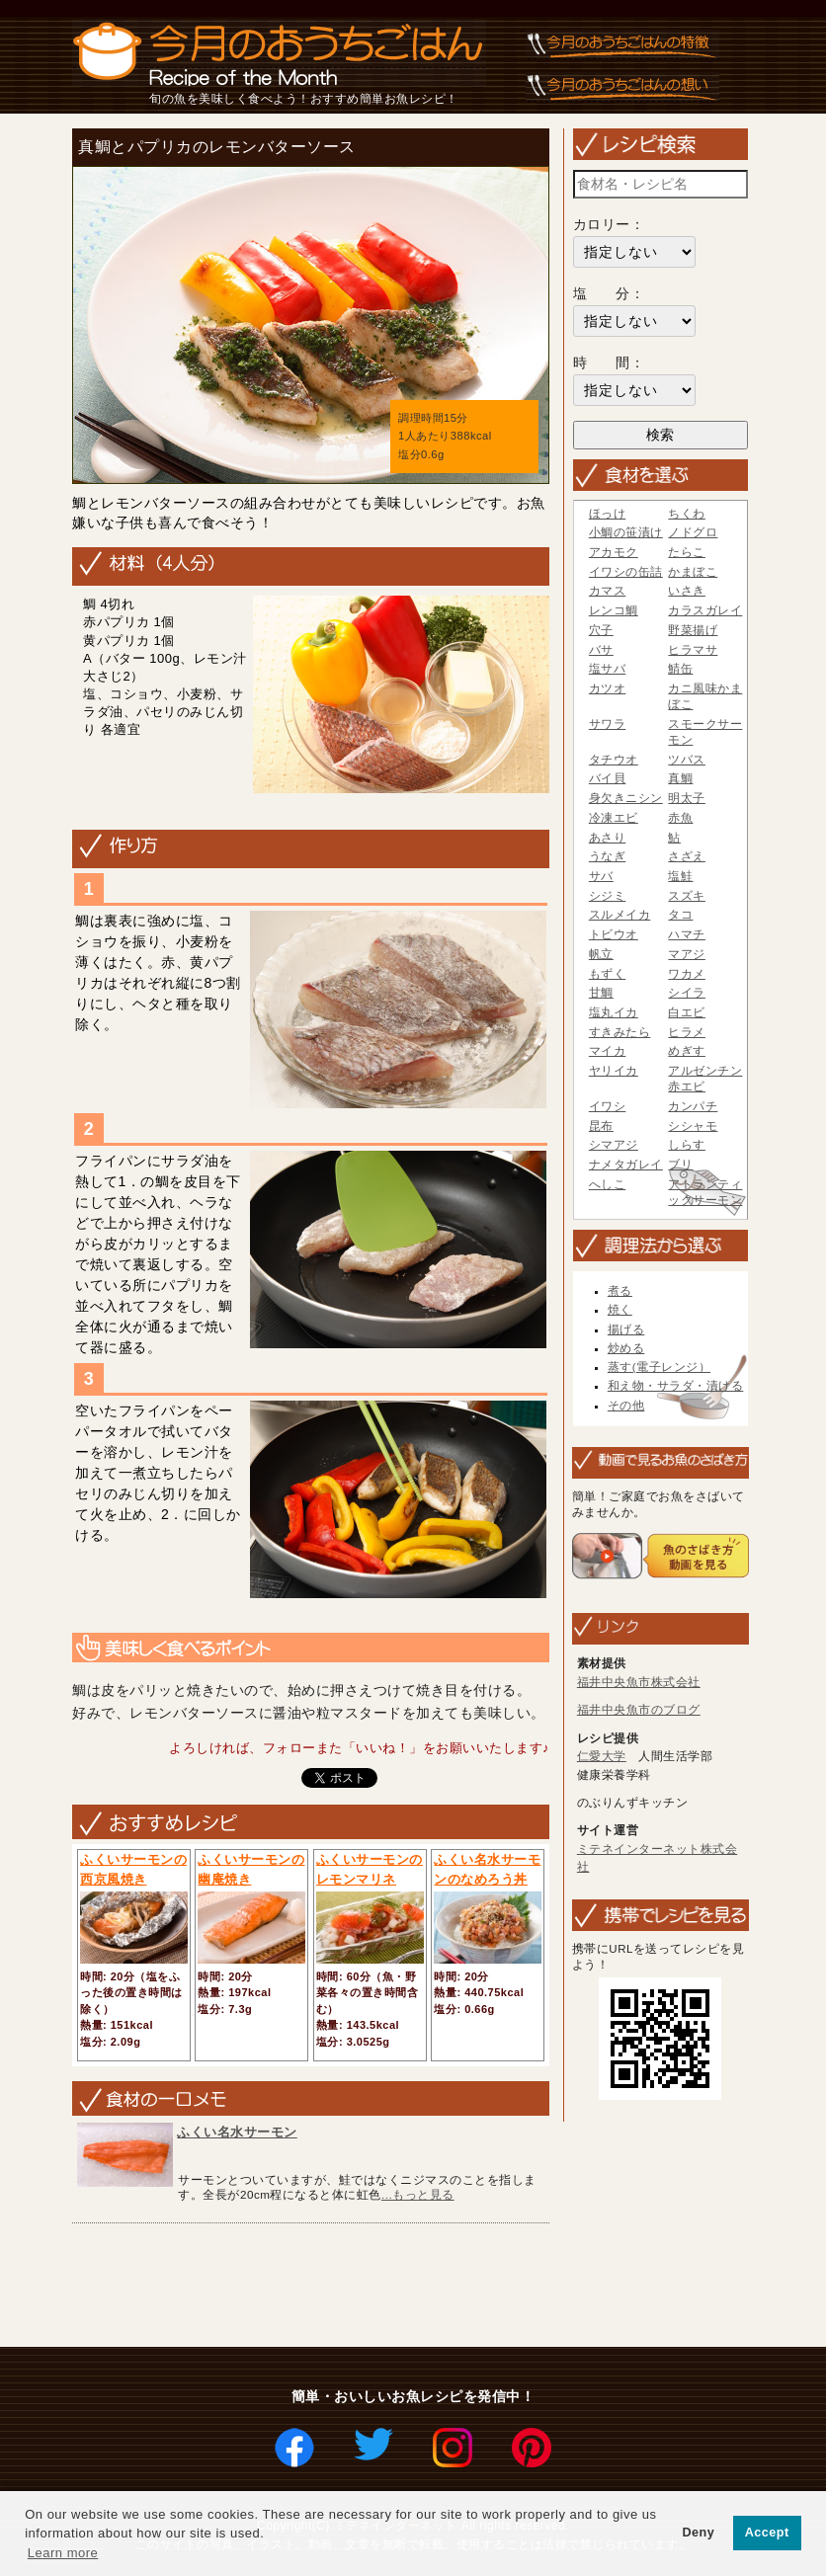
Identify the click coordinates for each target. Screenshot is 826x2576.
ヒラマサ (692, 650)
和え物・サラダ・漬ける (676, 1386)
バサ (601, 650)
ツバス (686, 759)
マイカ (607, 1051)
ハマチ (686, 934)
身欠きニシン (626, 798)
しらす (686, 1145)
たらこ (686, 552)
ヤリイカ (613, 1071)
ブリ (680, 1164)
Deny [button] (698, 2532)
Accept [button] (767, 2532)
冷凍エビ (613, 818)
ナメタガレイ (626, 1164)
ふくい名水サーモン (237, 2132)
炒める (626, 1348)
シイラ (686, 993)
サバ (601, 876)
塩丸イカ (613, 1012)
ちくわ (686, 514)
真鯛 (680, 778)
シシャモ (692, 1126)
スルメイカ (620, 915)
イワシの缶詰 (626, 572)
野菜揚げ (692, 630)
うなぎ (607, 856)
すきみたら (620, 1032)
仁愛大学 (601, 1756)
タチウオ (613, 759)
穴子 (601, 630)
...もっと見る (417, 2194)
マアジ (686, 954)
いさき (686, 591)
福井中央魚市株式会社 (639, 1682)
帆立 (601, 954)
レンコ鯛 (613, 610)
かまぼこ (692, 572)
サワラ (607, 724)
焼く (620, 1310)
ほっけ (607, 514)
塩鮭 (680, 876)
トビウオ (613, 934)
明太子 (686, 798)
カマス (607, 591)
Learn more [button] (63, 2552)
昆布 (601, 1126)
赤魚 (680, 818)
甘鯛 (601, 993)
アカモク (613, 552)
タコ (680, 915)
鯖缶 (680, 669)
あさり (607, 838)
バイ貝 (607, 778)
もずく (607, 974)
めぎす (686, 1051)
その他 (626, 1405)
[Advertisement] (425, 2286)
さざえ (686, 856)
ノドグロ (692, 532)
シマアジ (613, 1145)
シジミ (607, 896)
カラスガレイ (705, 610)
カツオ (607, 688)
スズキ (686, 896)
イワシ (607, 1106)
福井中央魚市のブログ (639, 1710)
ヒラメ (686, 1032)
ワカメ (686, 974)
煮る (620, 1291)
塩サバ (607, 669)
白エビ (686, 1012)
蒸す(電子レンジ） (659, 1367)
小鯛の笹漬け (626, 532)
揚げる (626, 1329)
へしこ (607, 1184)
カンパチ (692, 1106)
